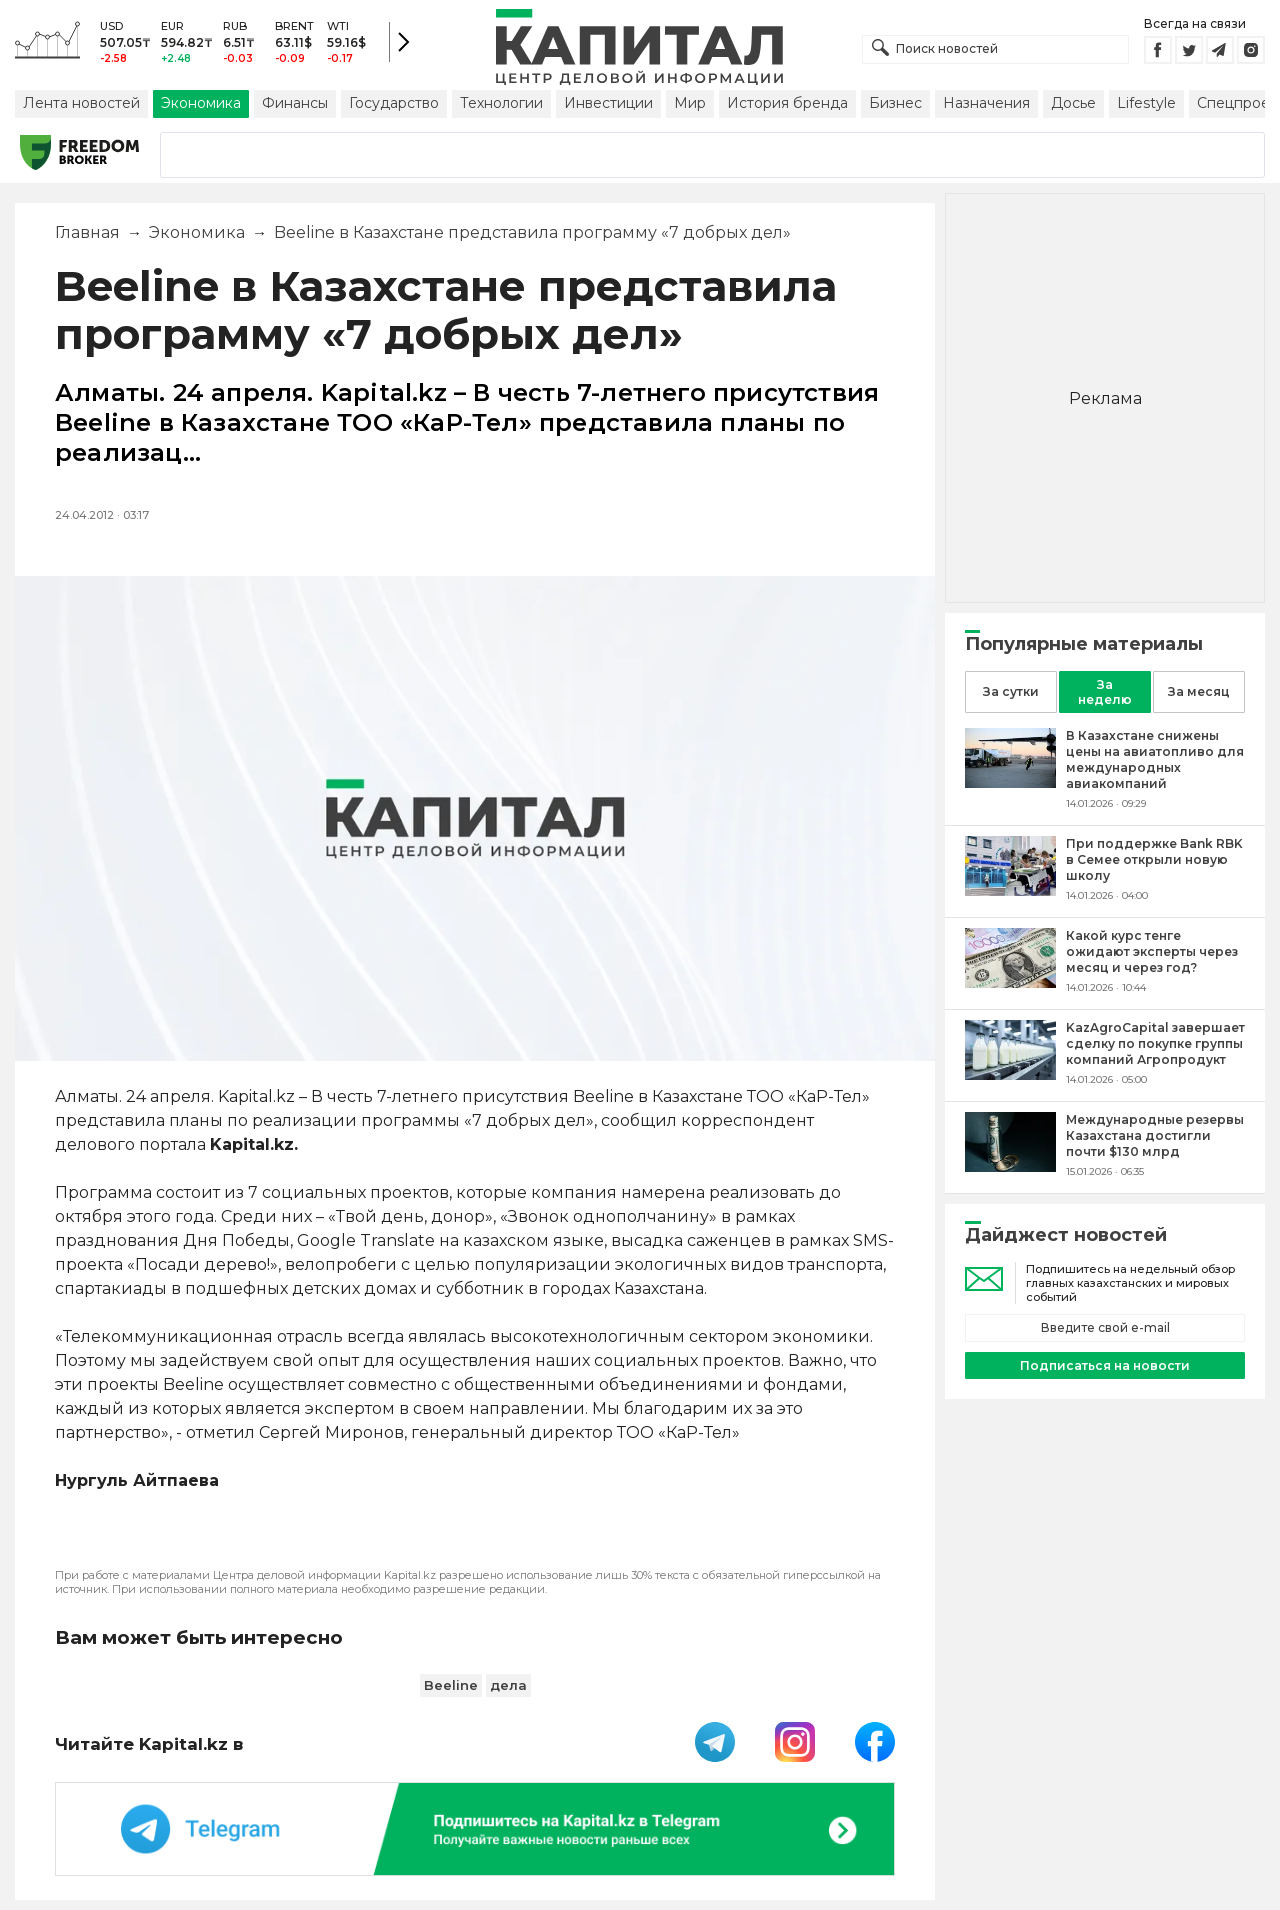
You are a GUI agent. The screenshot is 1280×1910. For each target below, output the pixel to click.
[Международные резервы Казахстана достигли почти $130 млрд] (1010, 1166)
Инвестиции (608, 103)
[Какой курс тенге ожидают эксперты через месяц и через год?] (1010, 982)
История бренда (787, 103)
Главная (87, 232)
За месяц (1199, 691)
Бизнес (895, 103)
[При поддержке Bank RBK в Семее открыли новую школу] (1010, 890)
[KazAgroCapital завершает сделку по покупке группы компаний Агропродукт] (1010, 1074)
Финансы (295, 103)
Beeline (451, 1685)
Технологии (501, 103)
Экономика (201, 103)
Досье (1073, 103)
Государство (394, 103)
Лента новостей (81, 103)
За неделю (1105, 692)
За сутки (1011, 691)
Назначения (986, 103)
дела (508, 1685)
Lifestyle (1146, 103)
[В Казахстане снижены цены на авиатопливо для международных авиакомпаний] (1010, 782)
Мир (690, 103)
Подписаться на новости (1105, 1365)
